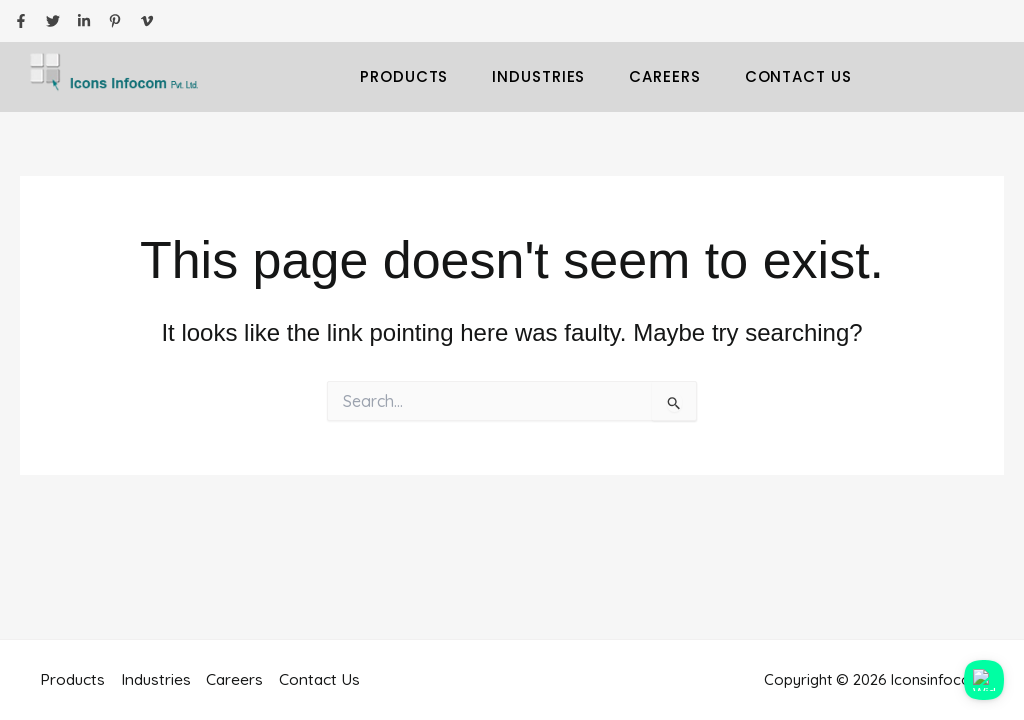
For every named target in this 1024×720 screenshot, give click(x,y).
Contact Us (798, 76)
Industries (538, 76)
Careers (664, 76)
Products (404, 76)
